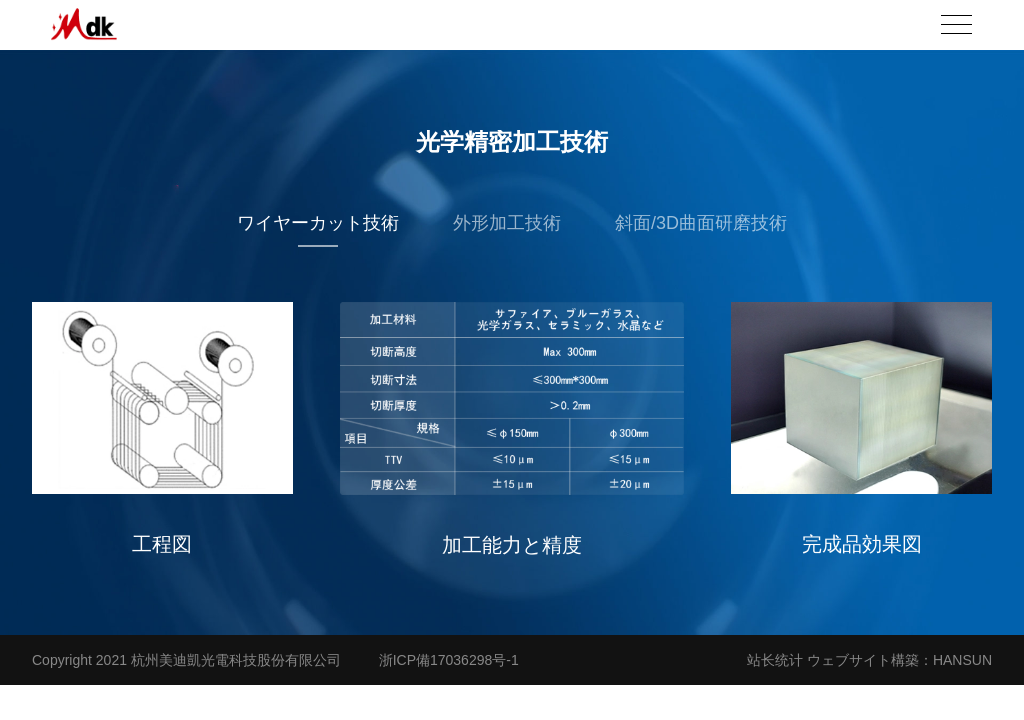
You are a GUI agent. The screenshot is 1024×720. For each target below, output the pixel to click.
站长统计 (775, 660)
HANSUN (962, 660)
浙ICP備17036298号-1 (449, 660)
